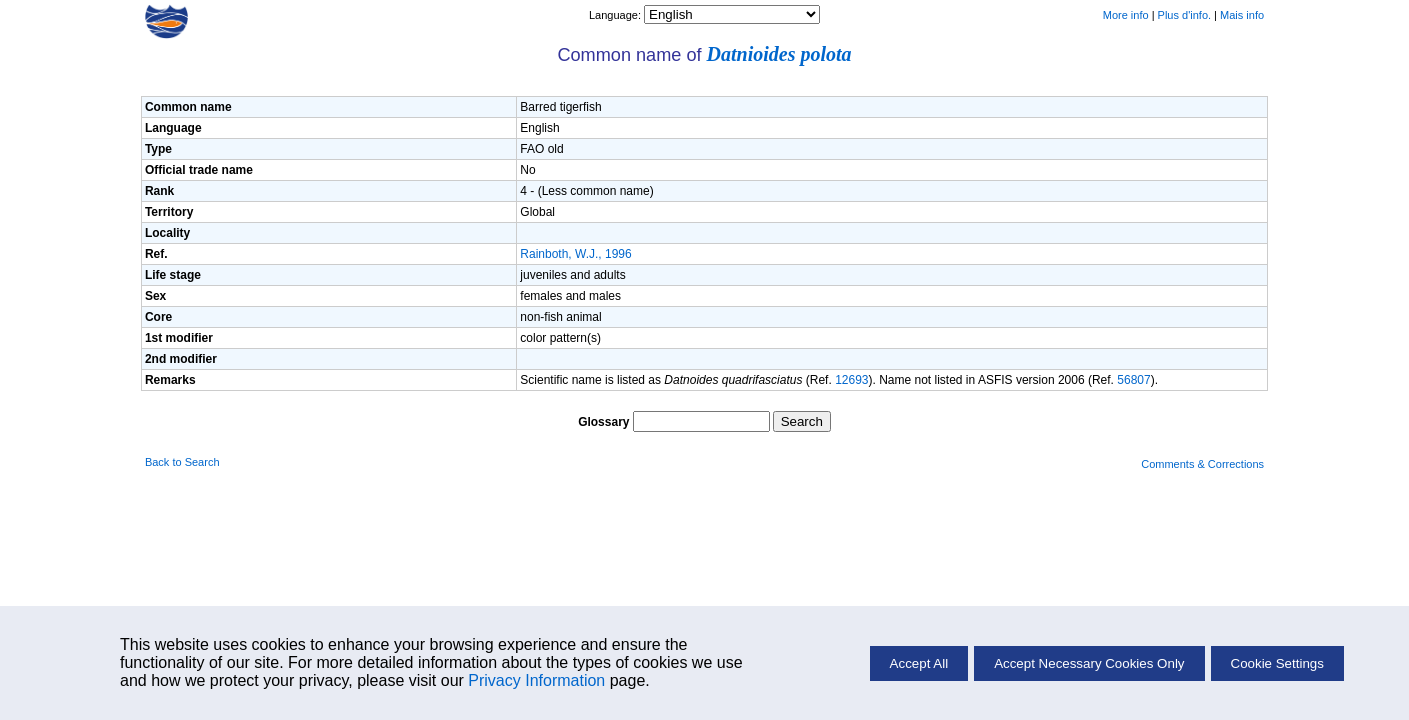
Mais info (1242, 15)
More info (1126, 15)
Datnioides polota (779, 54)
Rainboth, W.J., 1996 (575, 254)
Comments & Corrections (1202, 464)
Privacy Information (536, 680)
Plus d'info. (1184, 15)
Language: (616, 15)
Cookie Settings (1277, 663)
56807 (1133, 380)
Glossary (603, 422)
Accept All (919, 663)
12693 (851, 380)
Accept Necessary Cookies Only (1089, 663)
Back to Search (182, 462)
